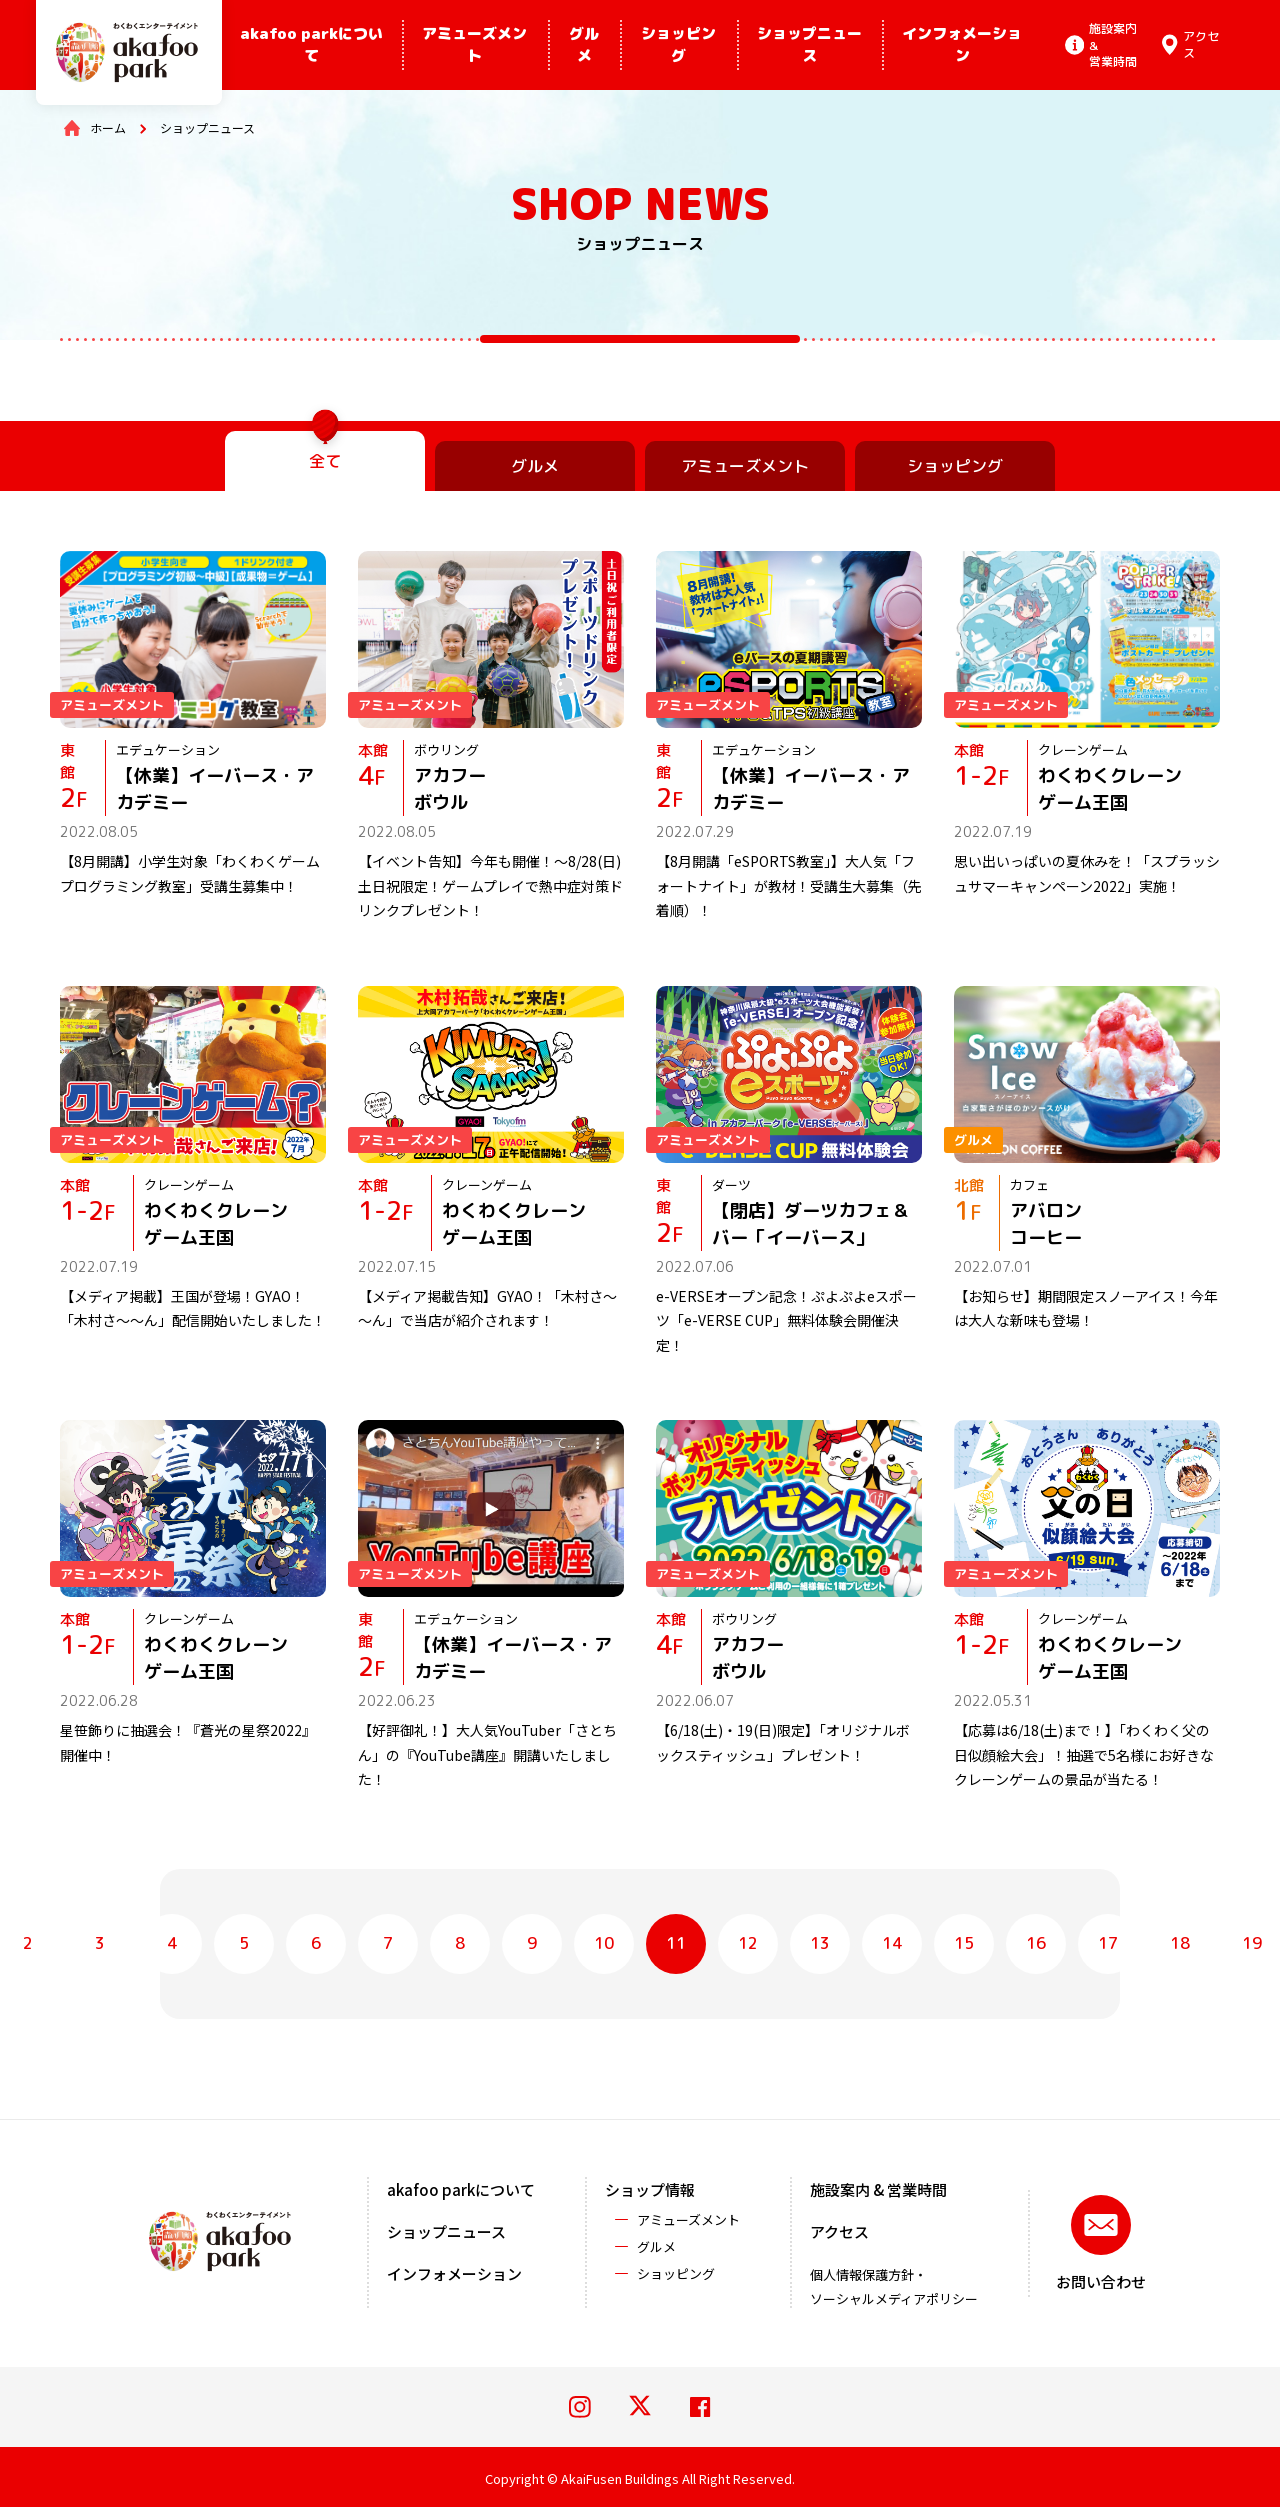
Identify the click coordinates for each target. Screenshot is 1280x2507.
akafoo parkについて (311, 44)
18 (1180, 1943)
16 (1036, 1943)
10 (604, 1943)
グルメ (584, 44)
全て (325, 461)
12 (748, 1943)
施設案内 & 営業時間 (878, 2189)
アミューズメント (474, 44)
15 (964, 1943)
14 (892, 1943)
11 (676, 1943)
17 (1108, 1943)
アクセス (839, 2231)
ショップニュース (809, 44)
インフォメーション (962, 44)
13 (820, 1943)
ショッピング (678, 44)
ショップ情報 (650, 2189)
